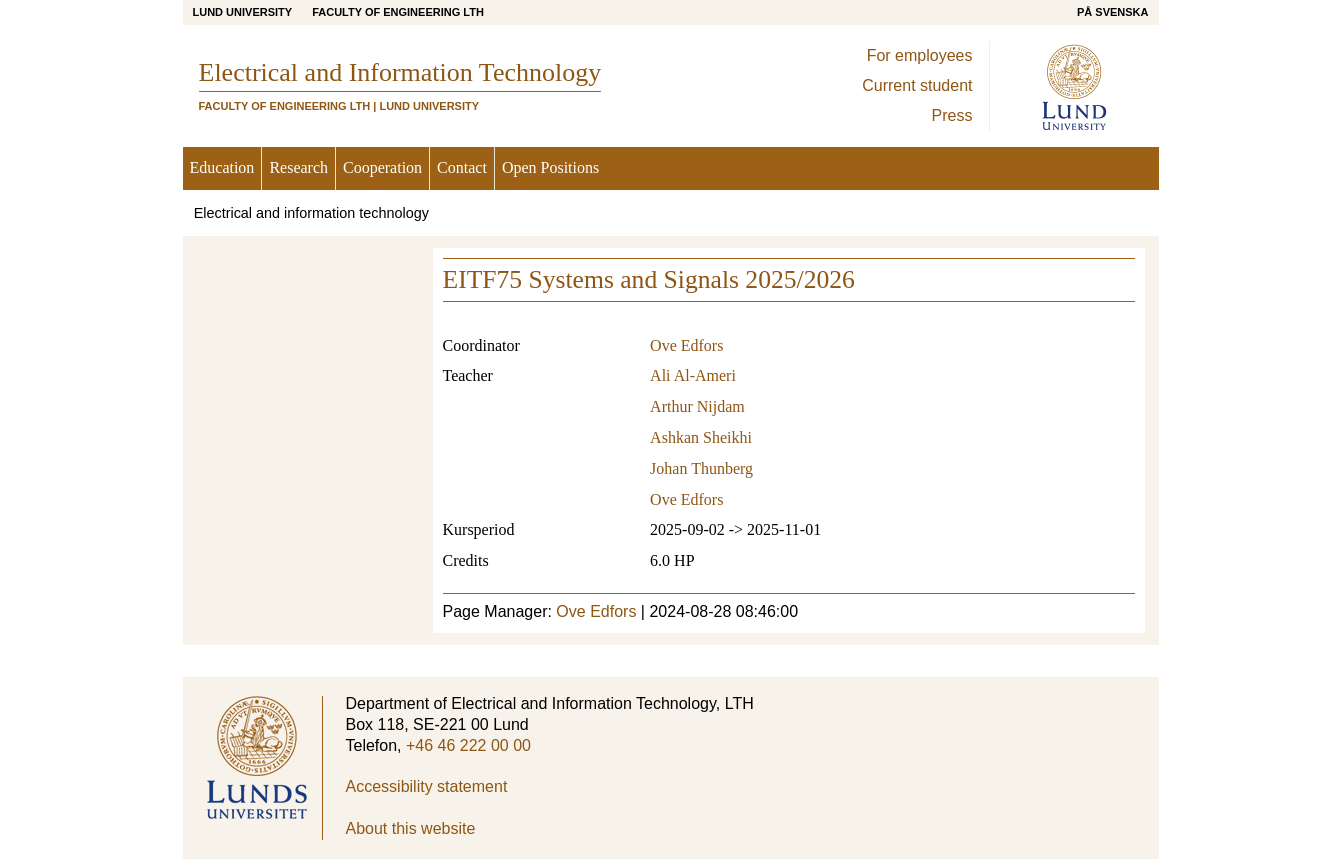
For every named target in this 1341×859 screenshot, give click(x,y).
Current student (917, 85)
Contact (462, 167)
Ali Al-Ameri (693, 375)
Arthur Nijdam (697, 406)
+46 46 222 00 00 (468, 745)
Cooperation (382, 167)
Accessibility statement (427, 786)
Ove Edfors (686, 345)
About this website (411, 828)
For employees (920, 55)
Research (298, 167)
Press (952, 115)
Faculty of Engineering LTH (398, 12)
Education (222, 167)
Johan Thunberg (701, 468)
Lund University (243, 12)
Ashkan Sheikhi (701, 437)
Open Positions (550, 167)
